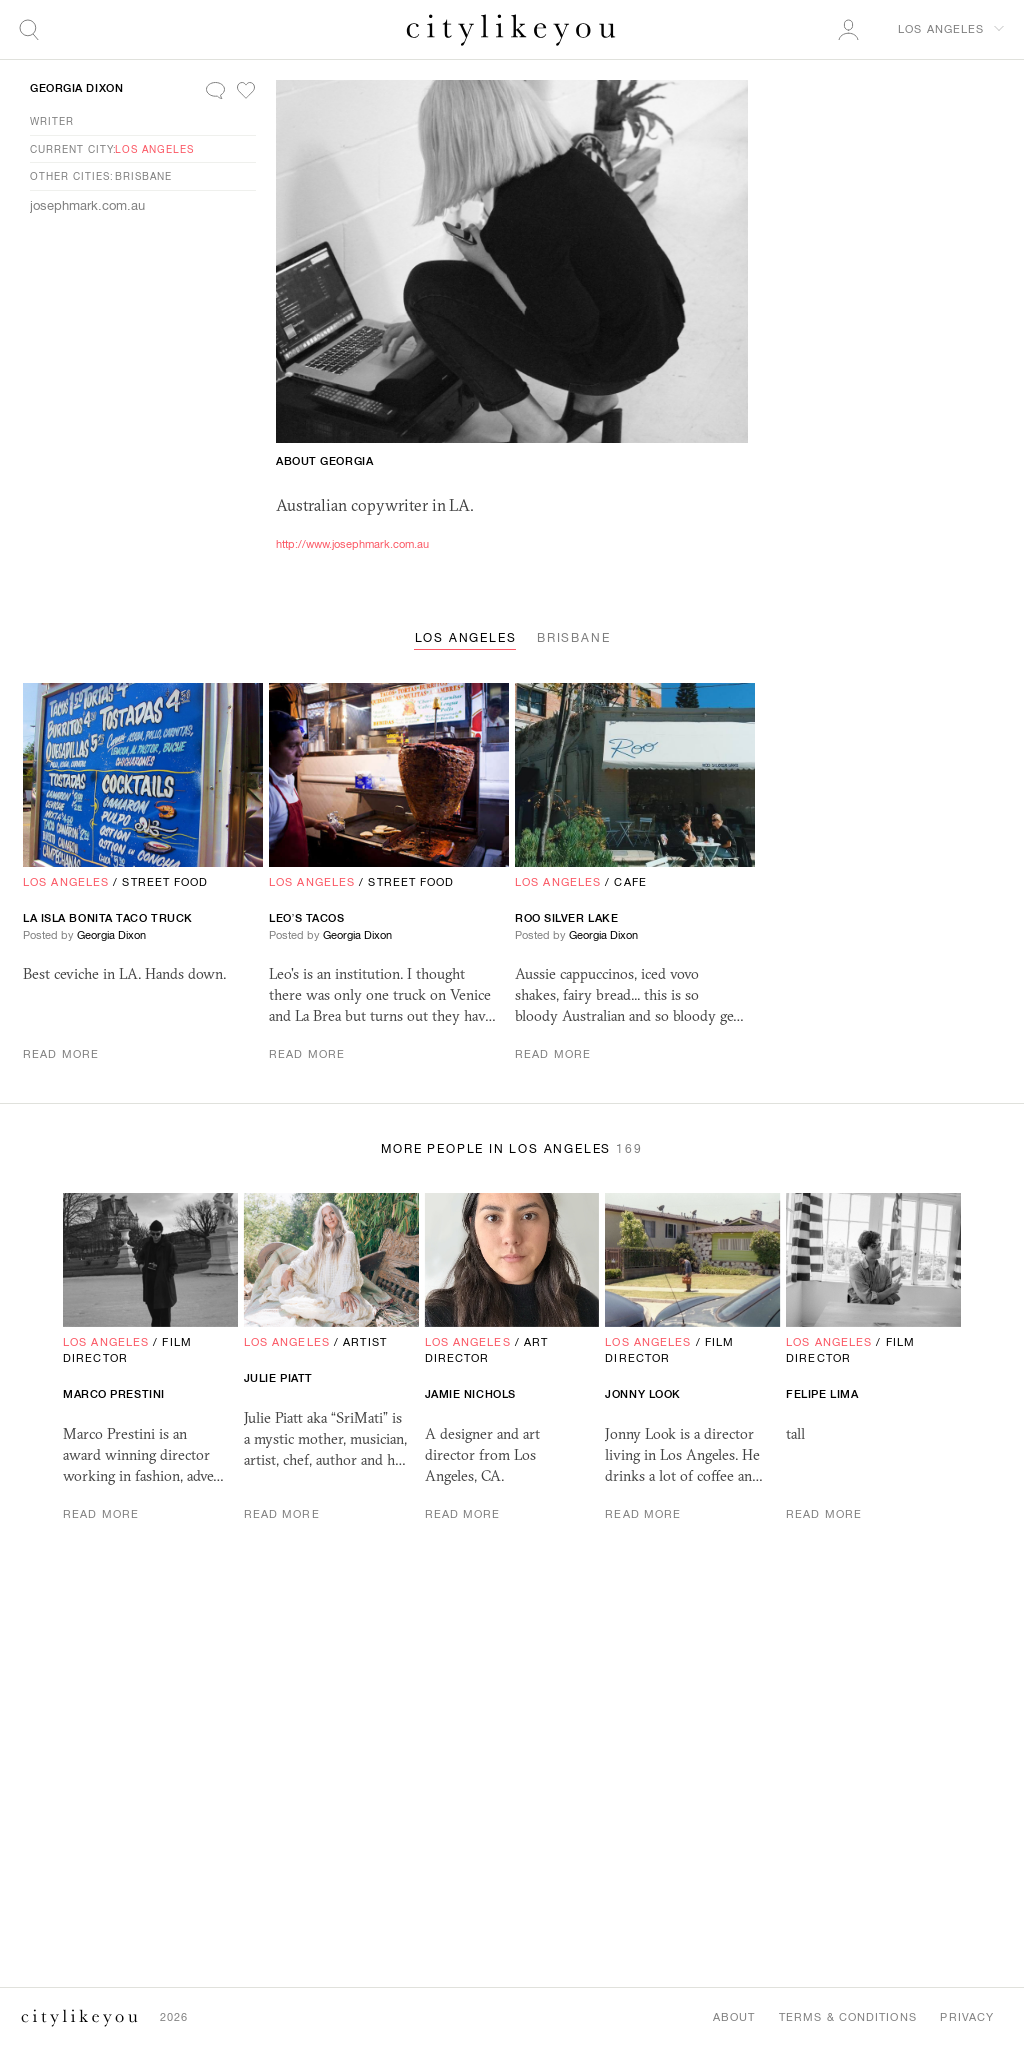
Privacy (967, 2017)
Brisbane (143, 176)
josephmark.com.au (87, 205)
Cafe (630, 882)
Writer (52, 121)
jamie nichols (470, 1394)
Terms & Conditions (847, 2017)
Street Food (165, 882)
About (733, 2017)
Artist (365, 1342)
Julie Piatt (278, 1378)
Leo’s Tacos (307, 918)
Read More (61, 1054)
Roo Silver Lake (566, 918)
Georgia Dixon (76, 88)
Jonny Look (643, 1394)
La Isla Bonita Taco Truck (108, 918)
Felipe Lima (822, 1394)
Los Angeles (154, 149)
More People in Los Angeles (511, 1149)
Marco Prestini (114, 1394)
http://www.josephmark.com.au (352, 544)
